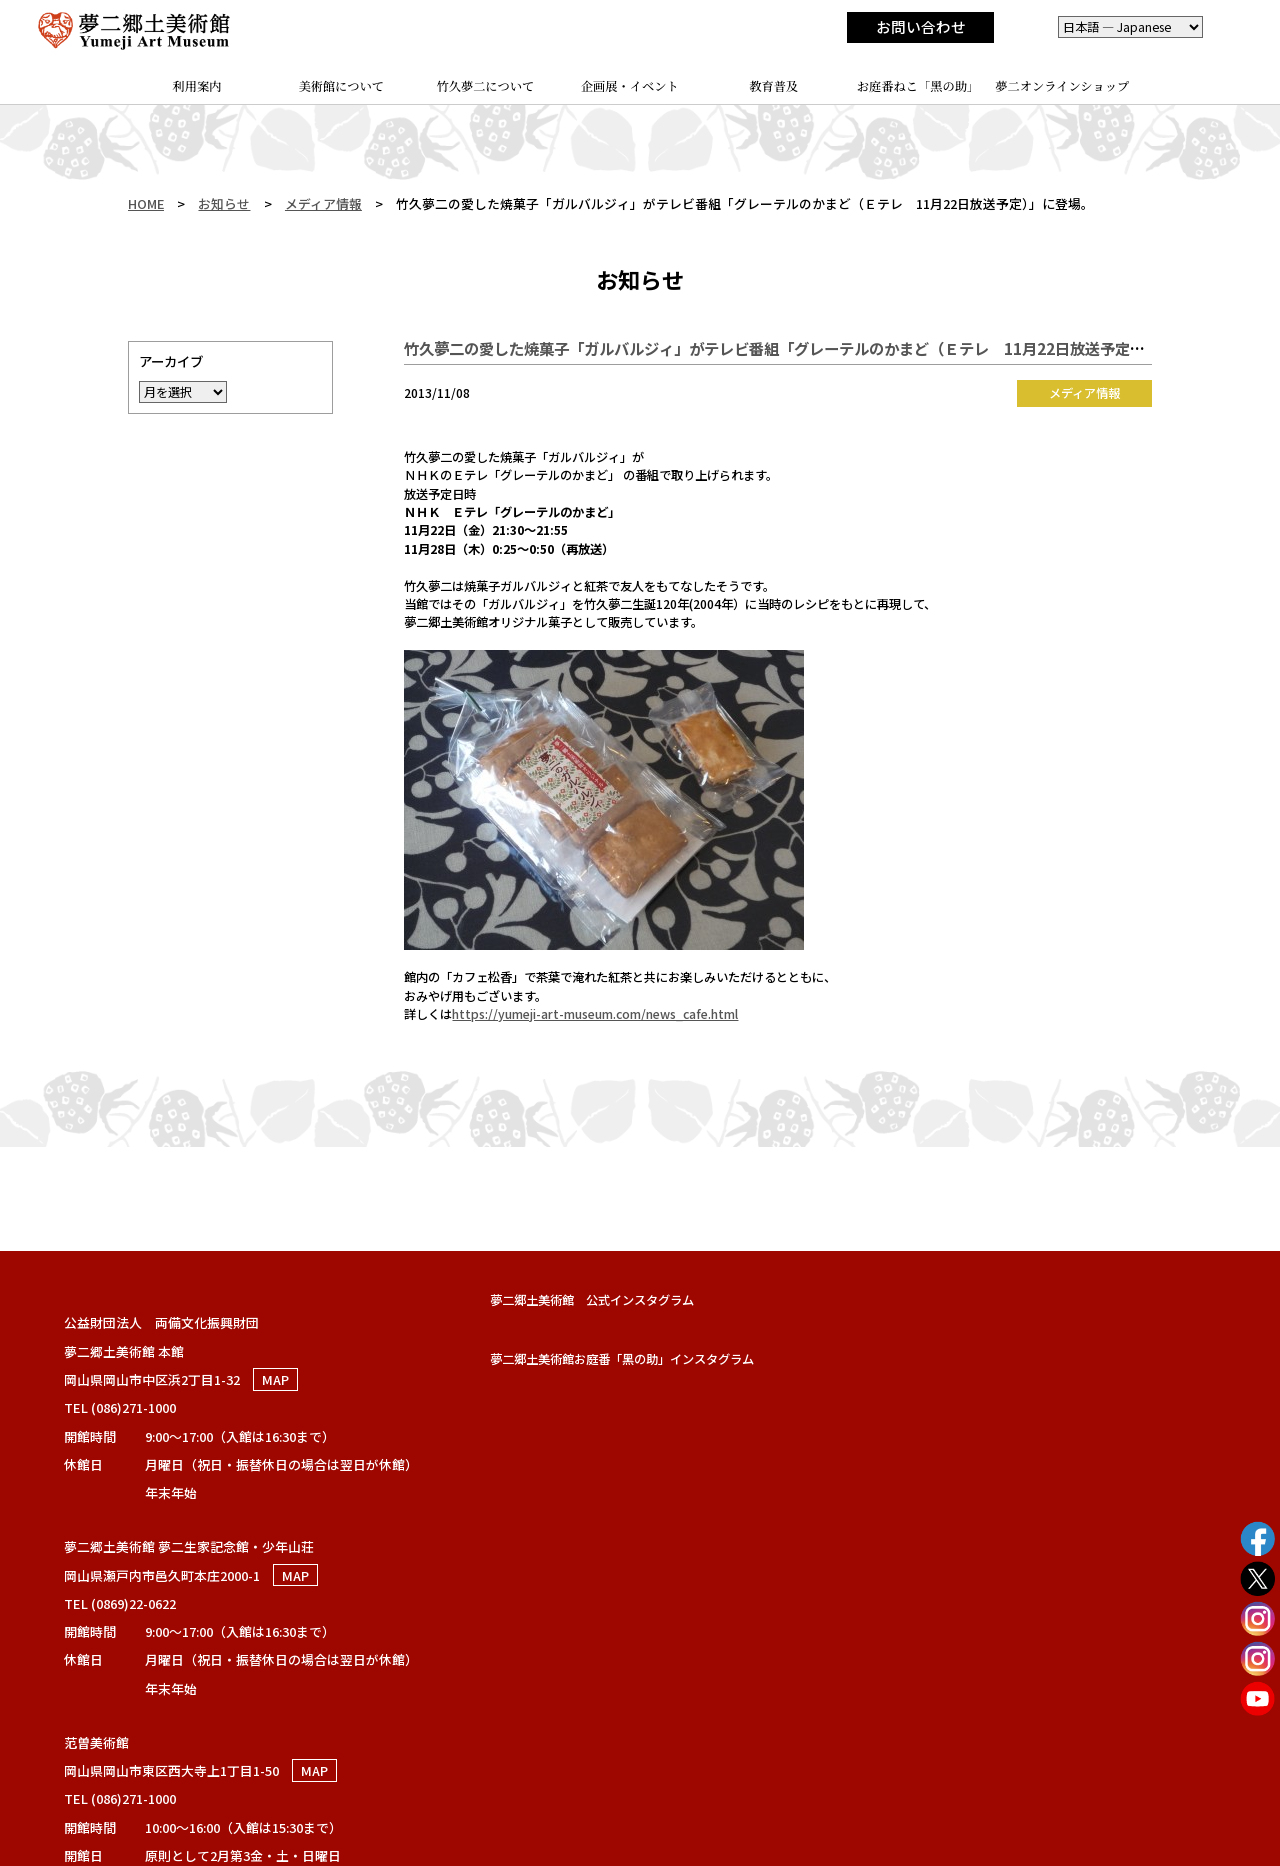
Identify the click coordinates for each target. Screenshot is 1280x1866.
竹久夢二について (486, 86)
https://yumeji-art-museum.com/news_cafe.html (595, 1014)
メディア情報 (323, 203)
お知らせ (224, 203)
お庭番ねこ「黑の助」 (918, 86)
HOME (146, 203)
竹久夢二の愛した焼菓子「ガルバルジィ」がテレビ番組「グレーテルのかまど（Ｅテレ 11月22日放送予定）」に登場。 (808, 348)
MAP (275, 1379)
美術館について (342, 86)
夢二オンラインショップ (1062, 86)
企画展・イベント (630, 86)
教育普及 (773, 86)
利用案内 (197, 86)
